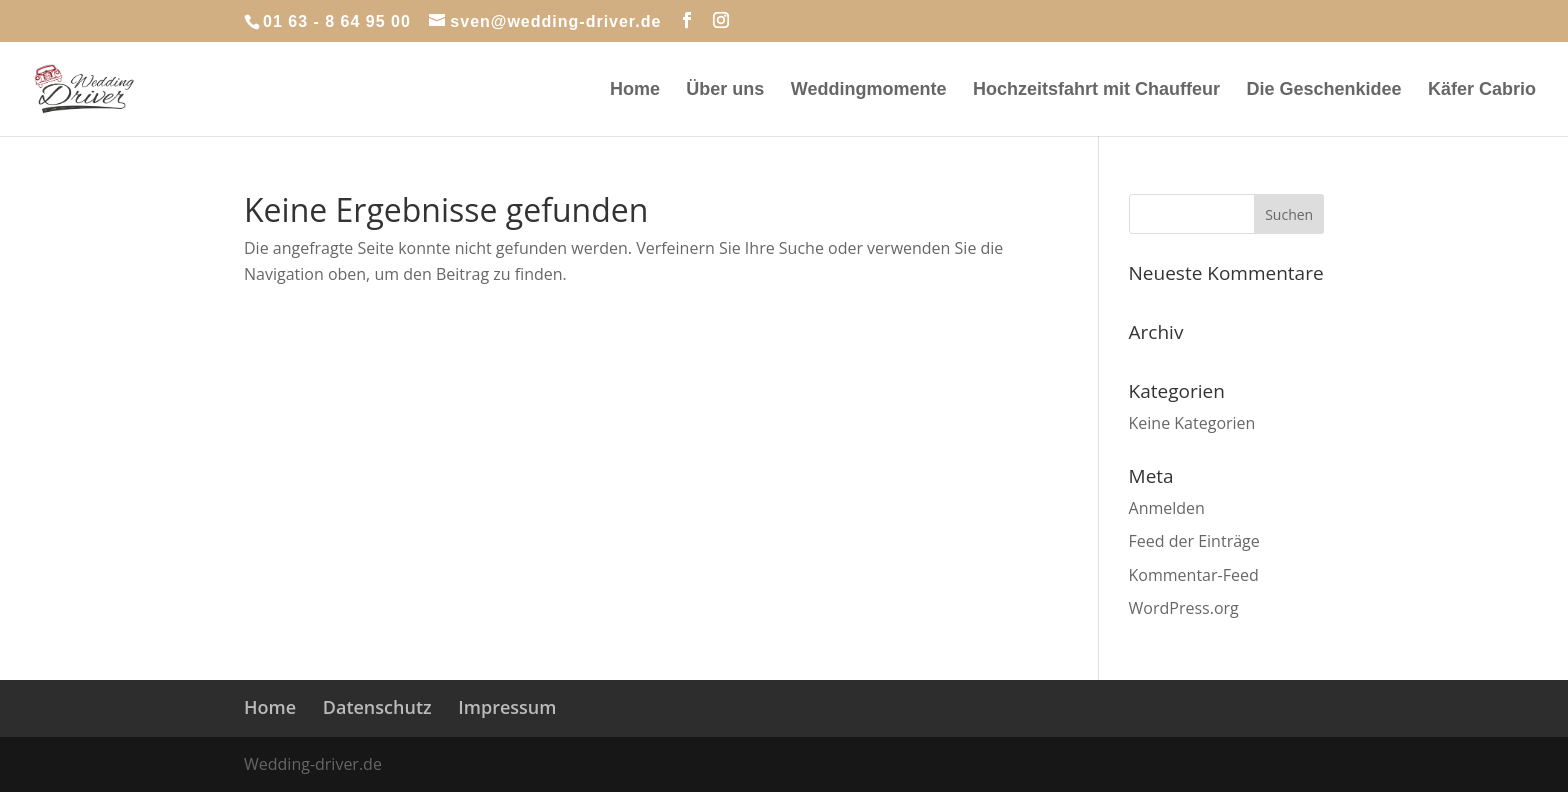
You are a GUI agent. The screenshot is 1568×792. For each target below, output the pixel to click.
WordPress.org (1184, 608)
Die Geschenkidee (1323, 90)
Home (635, 90)
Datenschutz (377, 707)
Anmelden (1167, 508)
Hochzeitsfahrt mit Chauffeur (1096, 90)
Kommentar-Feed (1194, 575)
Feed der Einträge (1194, 541)
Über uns (725, 90)
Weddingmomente (869, 90)
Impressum (507, 707)
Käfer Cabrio (1482, 90)
